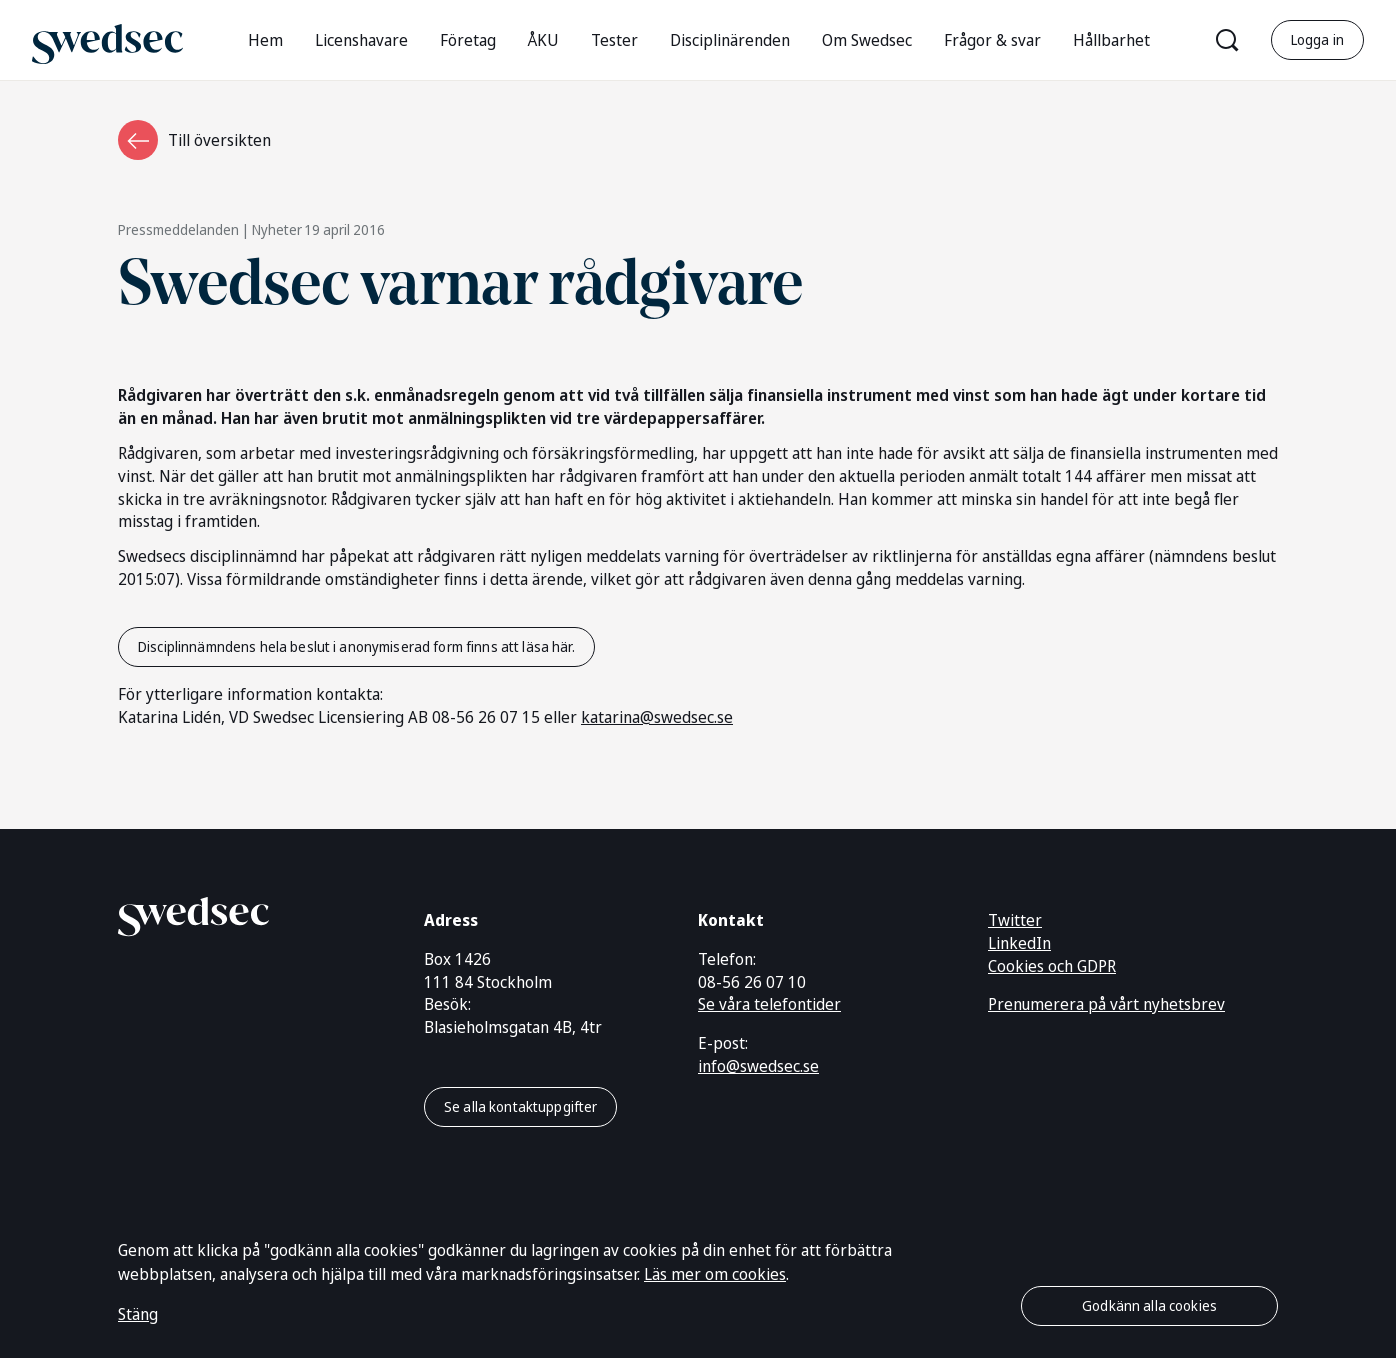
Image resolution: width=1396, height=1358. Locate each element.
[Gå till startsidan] (107, 39)
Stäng (138, 1314)
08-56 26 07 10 (752, 982)
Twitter (1015, 920)
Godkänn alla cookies (1149, 1305)
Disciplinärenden (730, 40)
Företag (468, 40)
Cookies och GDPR (1052, 966)
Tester (614, 40)
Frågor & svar (992, 40)
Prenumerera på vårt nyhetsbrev (1106, 1004)
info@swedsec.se (758, 1066)
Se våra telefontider (769, 1004)
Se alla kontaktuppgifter (520, 1106)
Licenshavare (361, 40)
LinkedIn (1019, 943)
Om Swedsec (867, 40)
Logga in (1317, 39)
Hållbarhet (1111, 40)
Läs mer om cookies (715, 1274)
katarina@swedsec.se (657, 717)
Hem (265, 40)
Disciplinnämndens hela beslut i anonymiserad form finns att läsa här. (356, 646)
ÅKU (543, 40)
